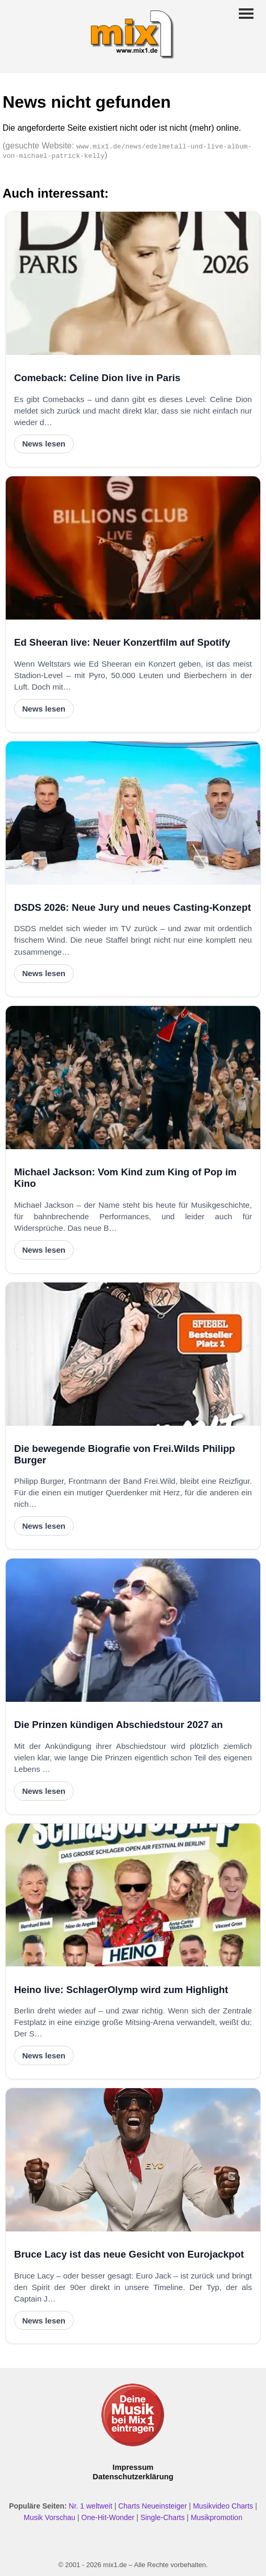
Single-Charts (163, 2517)
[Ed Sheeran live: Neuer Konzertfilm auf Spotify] (133, 548)
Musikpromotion (216, 2517)
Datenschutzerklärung (132, 2476)
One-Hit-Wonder (108, 2517)
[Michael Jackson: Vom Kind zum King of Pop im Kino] (133, 1077)
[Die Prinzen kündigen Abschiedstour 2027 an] (133, 1630)
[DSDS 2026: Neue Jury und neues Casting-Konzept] (133, 813)
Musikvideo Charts (223, 2506)
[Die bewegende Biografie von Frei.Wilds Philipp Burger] (133, 1354)
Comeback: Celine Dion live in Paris (97, 377)
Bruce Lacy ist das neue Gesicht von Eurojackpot (129, 2254)
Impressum (132, 2467)
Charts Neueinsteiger (152, 2506)
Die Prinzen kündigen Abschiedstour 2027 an (118, 1724)
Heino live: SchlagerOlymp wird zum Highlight (121, 1989)
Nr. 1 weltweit (90, 2506)
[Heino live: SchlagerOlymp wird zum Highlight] (133, 1895)
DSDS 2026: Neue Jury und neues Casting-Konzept (132, 907)
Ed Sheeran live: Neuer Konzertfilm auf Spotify (122, 642)
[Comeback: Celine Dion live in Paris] (133, 283)
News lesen (43, 443)
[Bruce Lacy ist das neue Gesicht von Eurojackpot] (133, 2159)
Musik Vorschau (49, 2517)
